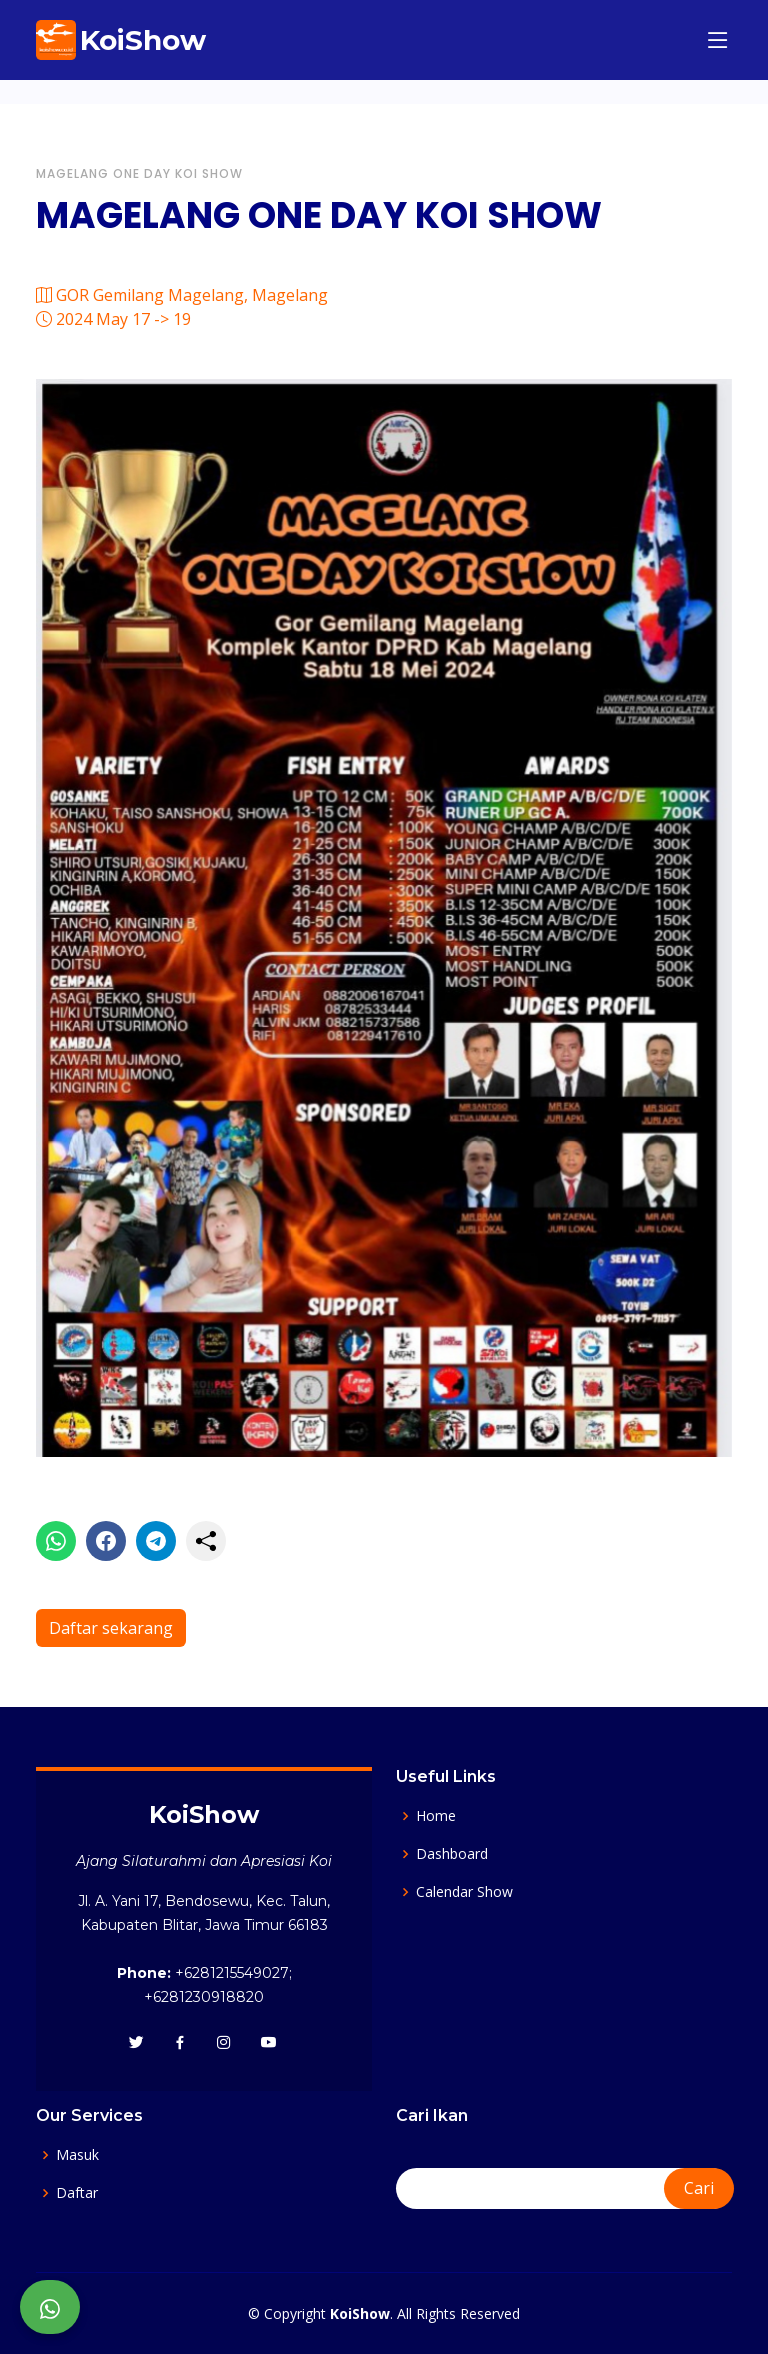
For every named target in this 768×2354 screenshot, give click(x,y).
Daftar (77, 2193)
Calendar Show (464, 1892)
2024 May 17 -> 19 (113, 319)
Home (436, 1816)
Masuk (77, 2155)
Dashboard (452, 1854)
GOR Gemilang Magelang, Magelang (182, 295)
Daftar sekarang (111, 1628)
